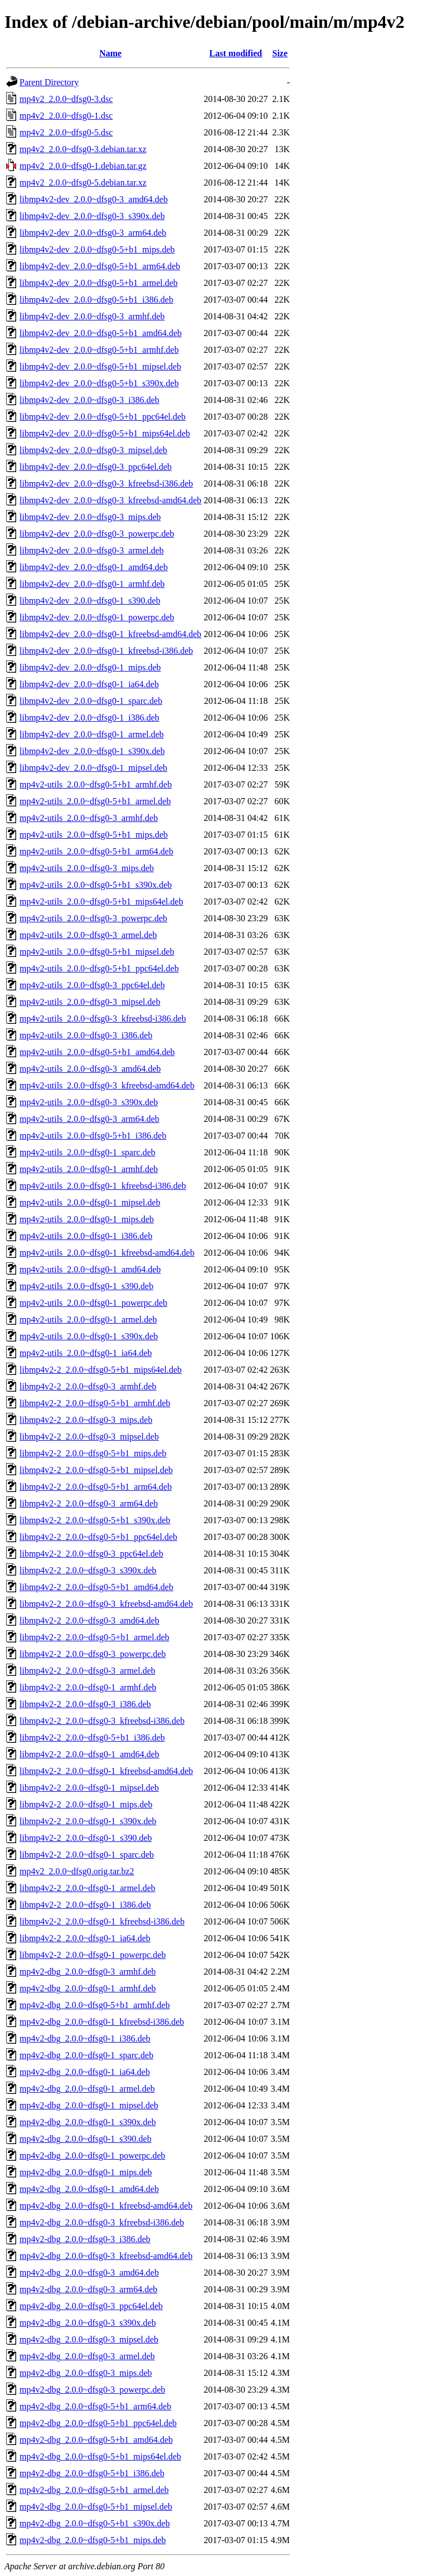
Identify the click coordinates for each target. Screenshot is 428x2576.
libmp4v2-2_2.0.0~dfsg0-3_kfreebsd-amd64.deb (106, 1603)
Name (110, 53)
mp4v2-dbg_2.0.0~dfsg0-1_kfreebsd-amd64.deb (106, 2205)
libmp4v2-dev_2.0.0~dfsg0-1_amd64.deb (94, 567)
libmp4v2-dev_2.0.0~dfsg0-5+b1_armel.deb (99, 283)
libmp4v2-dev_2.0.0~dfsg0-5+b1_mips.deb (97, 249)
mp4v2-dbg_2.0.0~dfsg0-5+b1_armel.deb (94, 2490)
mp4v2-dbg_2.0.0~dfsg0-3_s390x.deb (88, 2322)
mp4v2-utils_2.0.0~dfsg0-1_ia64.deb (86, 1353)
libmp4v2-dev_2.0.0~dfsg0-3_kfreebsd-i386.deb (106, 483)
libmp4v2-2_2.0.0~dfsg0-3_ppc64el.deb (91, 1553)
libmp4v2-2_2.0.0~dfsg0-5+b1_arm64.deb (96, 1486)
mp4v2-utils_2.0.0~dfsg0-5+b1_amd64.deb (97, 1052)
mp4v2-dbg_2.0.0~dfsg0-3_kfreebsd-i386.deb (102, 2222)
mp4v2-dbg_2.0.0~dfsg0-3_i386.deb (85, 2239)
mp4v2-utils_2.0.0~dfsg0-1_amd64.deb (90, 1269)
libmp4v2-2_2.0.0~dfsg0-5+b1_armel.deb (94, 1637)
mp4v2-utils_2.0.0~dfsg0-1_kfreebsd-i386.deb (103, 1185)
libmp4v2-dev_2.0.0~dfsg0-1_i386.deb (89, 717)
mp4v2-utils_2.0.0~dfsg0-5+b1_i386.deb (93, 1135)
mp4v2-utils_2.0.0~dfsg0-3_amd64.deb (90, 1068)
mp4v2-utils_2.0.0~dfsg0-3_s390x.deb (89, 1102)
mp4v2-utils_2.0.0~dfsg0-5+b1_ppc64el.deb (99, 968)
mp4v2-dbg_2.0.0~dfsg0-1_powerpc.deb (93, 2155)
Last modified (236, 53)
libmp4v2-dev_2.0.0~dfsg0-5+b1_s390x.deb (99, 383)
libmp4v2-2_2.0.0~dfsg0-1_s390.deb (86, 1838)
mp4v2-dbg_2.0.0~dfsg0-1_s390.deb (86, 2139)
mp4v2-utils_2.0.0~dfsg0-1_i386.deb (86, 1236)
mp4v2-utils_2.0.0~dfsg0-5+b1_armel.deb (95, 801)
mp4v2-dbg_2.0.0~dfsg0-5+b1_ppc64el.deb (98, 2423)
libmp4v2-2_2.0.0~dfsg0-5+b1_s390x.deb (95, 1520)
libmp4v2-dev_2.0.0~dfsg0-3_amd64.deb (94, 199)
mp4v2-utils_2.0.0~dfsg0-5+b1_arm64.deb (96, 851)
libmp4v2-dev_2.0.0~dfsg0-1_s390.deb (90, 600)
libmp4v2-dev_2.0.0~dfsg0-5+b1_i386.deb (96, 299)
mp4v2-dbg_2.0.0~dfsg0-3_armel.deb (87, 2356)
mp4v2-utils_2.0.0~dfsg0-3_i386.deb (86, 1035)
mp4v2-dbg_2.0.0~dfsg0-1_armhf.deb (88, 1988)
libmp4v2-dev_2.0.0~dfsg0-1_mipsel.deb (93, 767)
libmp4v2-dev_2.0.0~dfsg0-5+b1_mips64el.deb (105, 433)
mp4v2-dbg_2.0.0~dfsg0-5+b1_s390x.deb (95, 2523)
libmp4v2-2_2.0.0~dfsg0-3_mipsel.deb (89, 1436)
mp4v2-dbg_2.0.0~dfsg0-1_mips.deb (86, 2172)
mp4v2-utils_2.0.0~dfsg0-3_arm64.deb (89, 1119)
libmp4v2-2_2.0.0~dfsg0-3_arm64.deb (89, 1503)
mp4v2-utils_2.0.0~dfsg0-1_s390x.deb (89, 1336)
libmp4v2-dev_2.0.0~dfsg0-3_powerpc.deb (97, 533)
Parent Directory (49, 82)
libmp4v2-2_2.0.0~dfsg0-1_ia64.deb (85, 1938)
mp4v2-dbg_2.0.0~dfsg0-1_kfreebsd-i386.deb (102, 2021)
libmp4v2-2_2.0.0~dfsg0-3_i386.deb (85, 1704)
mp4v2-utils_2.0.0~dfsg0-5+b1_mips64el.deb (101, 901)
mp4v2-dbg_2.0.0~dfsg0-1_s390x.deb (88, 2122)
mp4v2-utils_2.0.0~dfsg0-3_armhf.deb (89, 818)
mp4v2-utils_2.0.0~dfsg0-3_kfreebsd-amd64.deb (107, 1085)
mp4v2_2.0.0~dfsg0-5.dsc (66, 132)
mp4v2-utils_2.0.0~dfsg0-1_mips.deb (87, 1219)
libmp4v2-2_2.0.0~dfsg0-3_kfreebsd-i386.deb (102, 1721)
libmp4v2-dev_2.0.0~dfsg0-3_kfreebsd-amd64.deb (110, 500)
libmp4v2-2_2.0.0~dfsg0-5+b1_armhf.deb (95, 1403)
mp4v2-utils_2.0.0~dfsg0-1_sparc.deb (87, 1152)
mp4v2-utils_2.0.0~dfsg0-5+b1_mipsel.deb (97, 951)
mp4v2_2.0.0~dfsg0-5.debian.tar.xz (83, 182)
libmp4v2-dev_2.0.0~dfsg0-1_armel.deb (92, 734)
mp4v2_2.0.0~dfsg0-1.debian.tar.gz (83, 166)
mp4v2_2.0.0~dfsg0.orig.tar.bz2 (77, 1871)
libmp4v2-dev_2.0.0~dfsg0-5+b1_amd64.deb (101, 333)
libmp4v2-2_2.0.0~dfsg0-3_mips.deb (86, 1420)
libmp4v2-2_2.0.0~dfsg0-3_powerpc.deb (93, 1654)
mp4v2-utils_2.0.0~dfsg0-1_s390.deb (86, 1286)
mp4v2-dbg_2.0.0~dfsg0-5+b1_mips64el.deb (100, 2456)
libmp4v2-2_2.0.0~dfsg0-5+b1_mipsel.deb (96, 1470)
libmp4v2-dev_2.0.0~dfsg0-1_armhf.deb (92, 584)
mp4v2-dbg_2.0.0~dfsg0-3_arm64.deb (88, 2289)
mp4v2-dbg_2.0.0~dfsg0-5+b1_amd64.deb (96, 2439)
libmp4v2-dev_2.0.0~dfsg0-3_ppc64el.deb (96, 467)
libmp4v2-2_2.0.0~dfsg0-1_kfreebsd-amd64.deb (106, 1771)
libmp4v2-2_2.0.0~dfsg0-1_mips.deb (86, 1804)
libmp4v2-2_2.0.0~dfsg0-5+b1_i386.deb (92, 1737)
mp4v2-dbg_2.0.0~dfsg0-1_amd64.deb (89, 2189)
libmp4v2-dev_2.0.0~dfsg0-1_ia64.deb (89, 684)
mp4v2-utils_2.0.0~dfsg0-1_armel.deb (88, 1319)
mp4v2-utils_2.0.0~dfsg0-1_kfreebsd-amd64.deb (107, 1252)
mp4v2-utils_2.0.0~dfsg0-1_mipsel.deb (90, 1202)
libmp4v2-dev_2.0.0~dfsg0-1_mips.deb (90, 667)
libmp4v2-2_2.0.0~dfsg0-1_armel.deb (87, 1888)
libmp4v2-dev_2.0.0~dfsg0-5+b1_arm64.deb (100, 266)
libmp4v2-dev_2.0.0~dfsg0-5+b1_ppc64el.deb (103, 416)
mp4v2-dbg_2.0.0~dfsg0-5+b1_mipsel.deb (96, 2506)
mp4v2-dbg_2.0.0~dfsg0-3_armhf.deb (88, 1971)
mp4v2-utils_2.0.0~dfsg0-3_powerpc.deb (93, 918)
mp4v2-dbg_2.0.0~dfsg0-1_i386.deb (85, 2038)
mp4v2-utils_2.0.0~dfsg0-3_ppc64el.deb (92, 985)
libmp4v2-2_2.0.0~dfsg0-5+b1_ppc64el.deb (98, 1537)
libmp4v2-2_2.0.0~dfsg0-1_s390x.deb (88, 1821)
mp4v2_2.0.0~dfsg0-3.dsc (66, 99)
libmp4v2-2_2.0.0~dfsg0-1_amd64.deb (89, 1754)
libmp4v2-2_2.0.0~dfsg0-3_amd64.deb (89, 1620)
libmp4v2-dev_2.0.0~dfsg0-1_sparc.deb (91, 701)
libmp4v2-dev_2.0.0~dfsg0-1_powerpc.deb (97, 617)
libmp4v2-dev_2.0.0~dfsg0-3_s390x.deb (92, 216)
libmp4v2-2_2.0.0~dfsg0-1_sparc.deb (87, 1854)
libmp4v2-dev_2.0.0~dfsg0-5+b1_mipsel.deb (100, 366)
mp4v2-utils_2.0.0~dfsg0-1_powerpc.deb (93, 1303)
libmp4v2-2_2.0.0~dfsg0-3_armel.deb (87, 1670)
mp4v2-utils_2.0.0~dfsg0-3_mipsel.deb (90, 1002)
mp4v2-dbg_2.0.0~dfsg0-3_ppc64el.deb (91, 2306)
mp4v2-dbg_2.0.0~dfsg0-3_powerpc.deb (93, 2389)
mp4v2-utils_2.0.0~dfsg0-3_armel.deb (88, 935)
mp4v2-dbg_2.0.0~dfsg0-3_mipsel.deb (89, 2339)
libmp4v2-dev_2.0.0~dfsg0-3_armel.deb (92, 550)
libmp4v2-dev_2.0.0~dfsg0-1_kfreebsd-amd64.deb (110, 634)
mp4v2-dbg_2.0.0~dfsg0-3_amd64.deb (89, 2272)
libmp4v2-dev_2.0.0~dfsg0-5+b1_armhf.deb (99, 349)
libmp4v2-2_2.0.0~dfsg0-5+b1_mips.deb (93, 1453)
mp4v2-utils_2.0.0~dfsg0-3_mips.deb (87, 868)
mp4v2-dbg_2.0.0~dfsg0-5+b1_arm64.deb (95, 2406)
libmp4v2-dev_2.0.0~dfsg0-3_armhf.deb (92, 316)
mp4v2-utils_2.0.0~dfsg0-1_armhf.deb (89, 1169)
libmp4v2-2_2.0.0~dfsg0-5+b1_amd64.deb (96, 1587)
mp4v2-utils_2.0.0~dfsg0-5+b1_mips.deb (94, 834)
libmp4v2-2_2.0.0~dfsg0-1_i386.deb (85, 1904)
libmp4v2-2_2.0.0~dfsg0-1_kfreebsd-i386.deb (102, 1921)
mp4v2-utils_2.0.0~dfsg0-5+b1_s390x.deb (96, 885)
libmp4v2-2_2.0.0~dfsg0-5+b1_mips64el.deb (101, 1369)
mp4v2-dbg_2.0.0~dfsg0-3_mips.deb (86, 2373)
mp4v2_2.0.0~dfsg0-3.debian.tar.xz (83, 149)
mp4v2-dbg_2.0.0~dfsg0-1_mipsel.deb (89, 2105)
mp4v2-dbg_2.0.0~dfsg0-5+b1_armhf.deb (95, 2005)
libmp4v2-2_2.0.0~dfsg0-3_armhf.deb (88, 1386)
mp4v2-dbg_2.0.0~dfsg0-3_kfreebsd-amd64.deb (106, 2256)
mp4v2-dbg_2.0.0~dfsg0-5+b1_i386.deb (92, 2473)
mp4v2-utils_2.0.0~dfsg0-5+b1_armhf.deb (96, 784)
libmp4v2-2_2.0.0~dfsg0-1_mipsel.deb (89, 1787)
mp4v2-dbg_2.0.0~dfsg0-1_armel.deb (87, 2088)
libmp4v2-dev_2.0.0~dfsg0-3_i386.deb (89, 400)
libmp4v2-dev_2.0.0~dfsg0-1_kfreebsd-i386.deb (106, 650)
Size (280, 53)
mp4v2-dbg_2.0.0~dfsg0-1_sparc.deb (86, 2055)
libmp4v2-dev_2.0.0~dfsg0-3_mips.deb (90, 517)
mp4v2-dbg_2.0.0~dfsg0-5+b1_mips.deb (93, 2540)
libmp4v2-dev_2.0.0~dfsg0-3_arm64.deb (93, 232)
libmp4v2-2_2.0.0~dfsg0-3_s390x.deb (88, 1570)
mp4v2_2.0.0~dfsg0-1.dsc (66, 115)
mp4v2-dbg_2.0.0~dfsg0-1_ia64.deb (85, 2072)
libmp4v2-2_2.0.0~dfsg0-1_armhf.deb (88, 1687)
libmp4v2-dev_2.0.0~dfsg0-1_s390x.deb (92, 751)
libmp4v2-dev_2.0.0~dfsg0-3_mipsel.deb (93, 450)
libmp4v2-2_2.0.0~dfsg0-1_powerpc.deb (93, 1955)
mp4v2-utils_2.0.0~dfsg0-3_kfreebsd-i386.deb (103, 1018)
